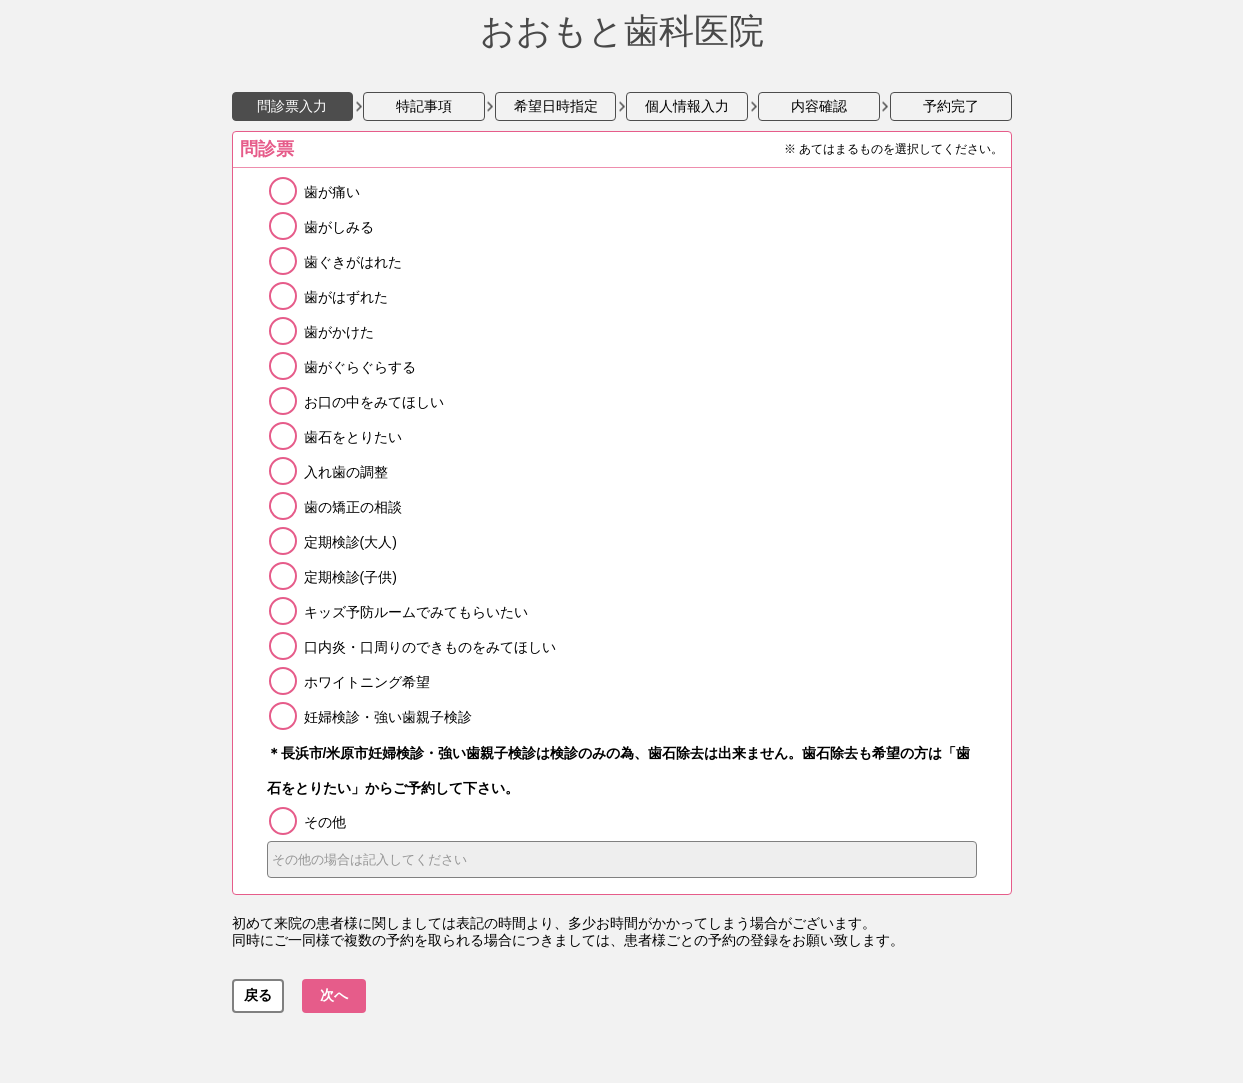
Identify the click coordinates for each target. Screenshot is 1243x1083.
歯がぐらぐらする (360, 367)
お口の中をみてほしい (374, 402)
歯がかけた (339, 332)
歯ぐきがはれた (353, 262)
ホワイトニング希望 (367, 682)
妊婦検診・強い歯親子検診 (388, 717)
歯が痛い (332, 192)
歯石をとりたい (353, 437)
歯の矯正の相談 (353, 507)
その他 (325, 822)
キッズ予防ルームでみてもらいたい (416, 612)
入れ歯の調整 (346, 472)
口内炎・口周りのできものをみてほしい (430, 647)
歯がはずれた (346, 297)
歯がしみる (339, 227)
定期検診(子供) (350, 577)
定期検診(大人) (350, 542)
